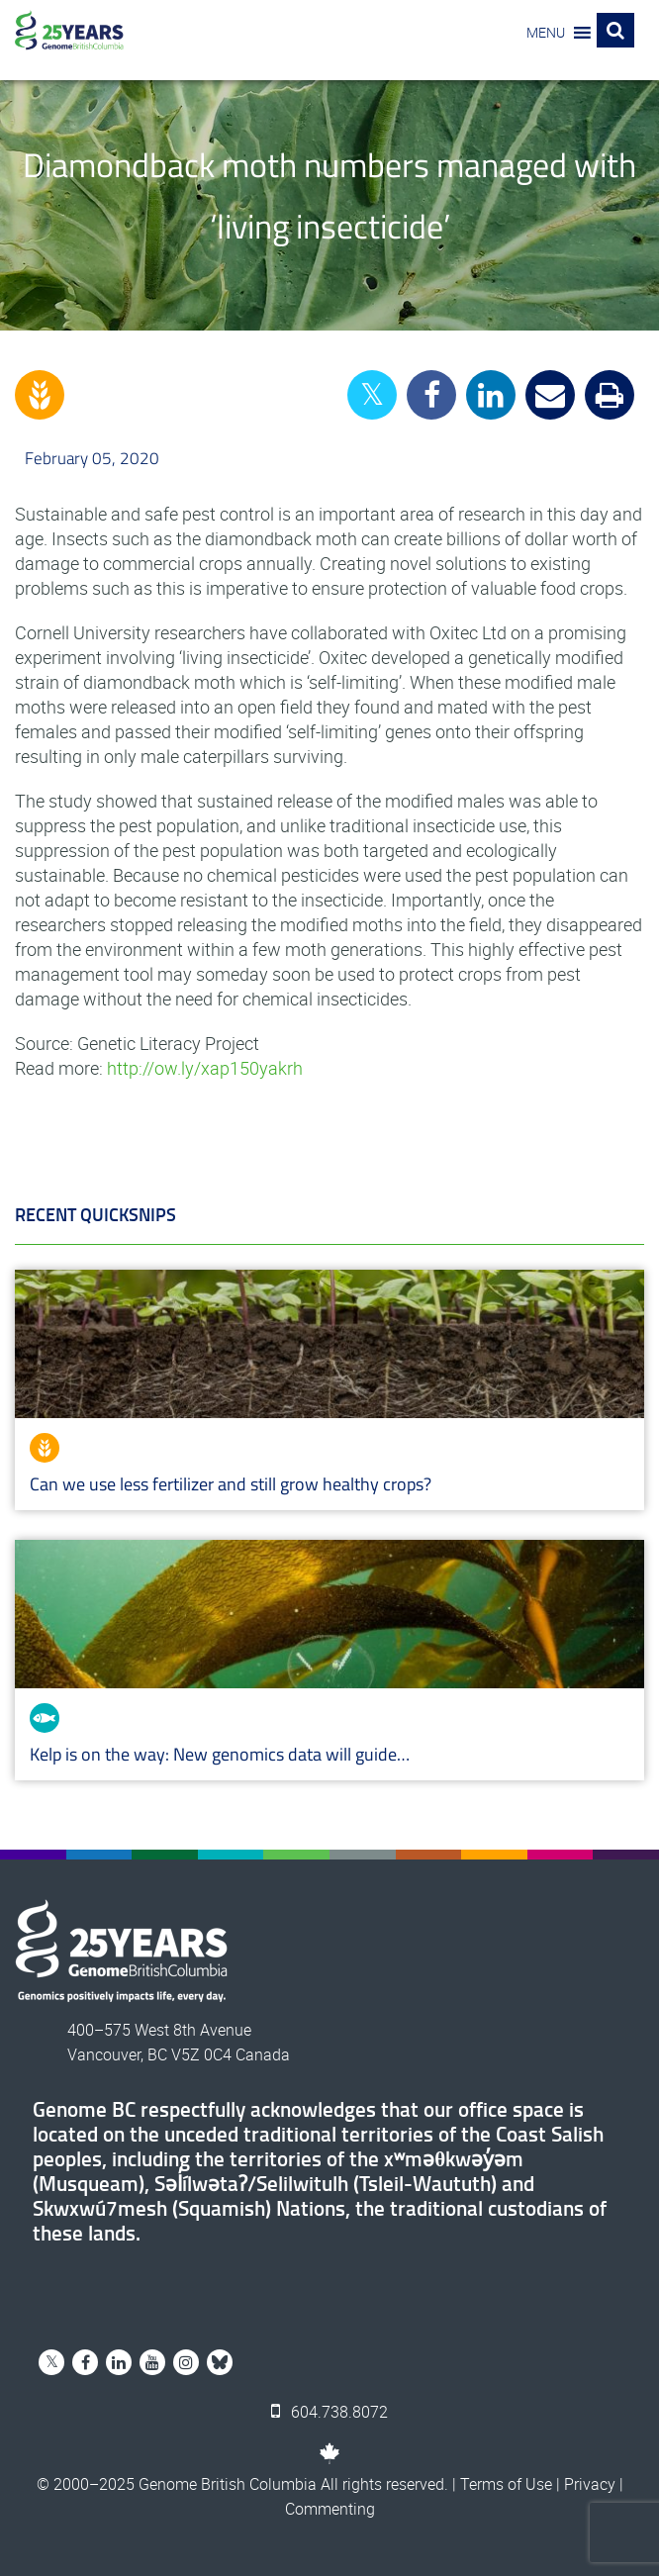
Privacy (589, 2484)
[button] (545, 32)
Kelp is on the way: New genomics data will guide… (220, 1754)
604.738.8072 (329, 2412)
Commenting (330, 2509)
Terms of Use (506, 2484)
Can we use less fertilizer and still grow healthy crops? (230, 1484)
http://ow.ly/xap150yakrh (205, 1068)
